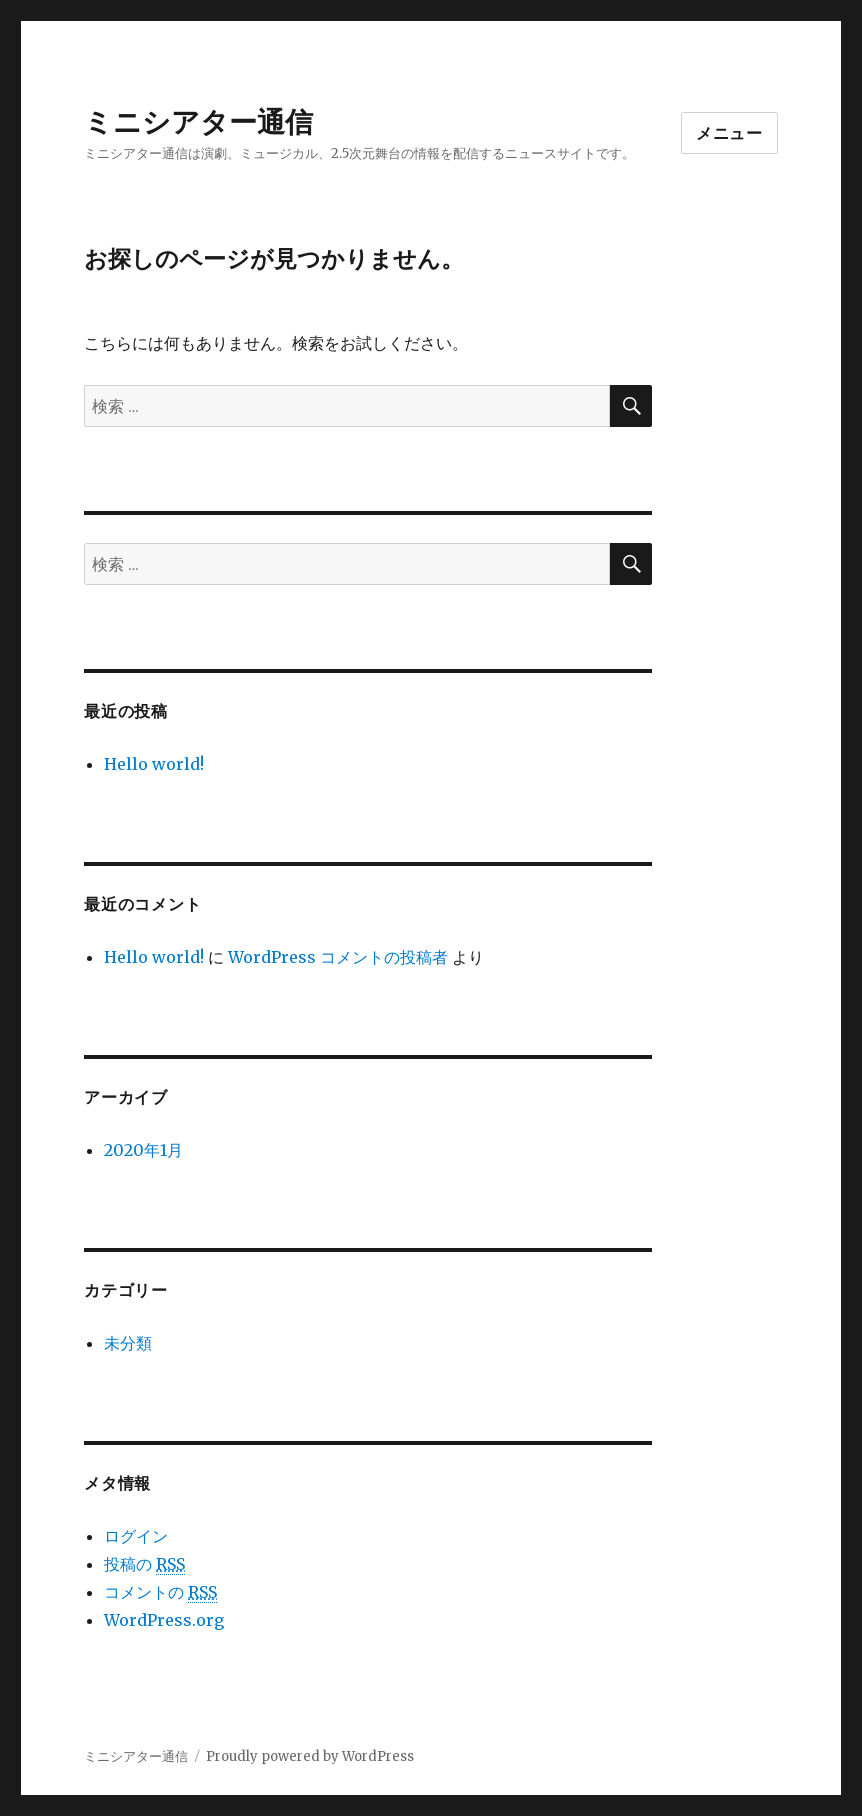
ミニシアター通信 (198, 122)
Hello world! (154, 764)
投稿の (144, 1564)
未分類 (128, 1343)
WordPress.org (164, 1620)
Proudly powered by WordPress (310, 1756)
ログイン (136, 1536)
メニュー (729, 133)
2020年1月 (143, 1150)
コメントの (160, 1592)
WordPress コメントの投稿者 (338, 957)
